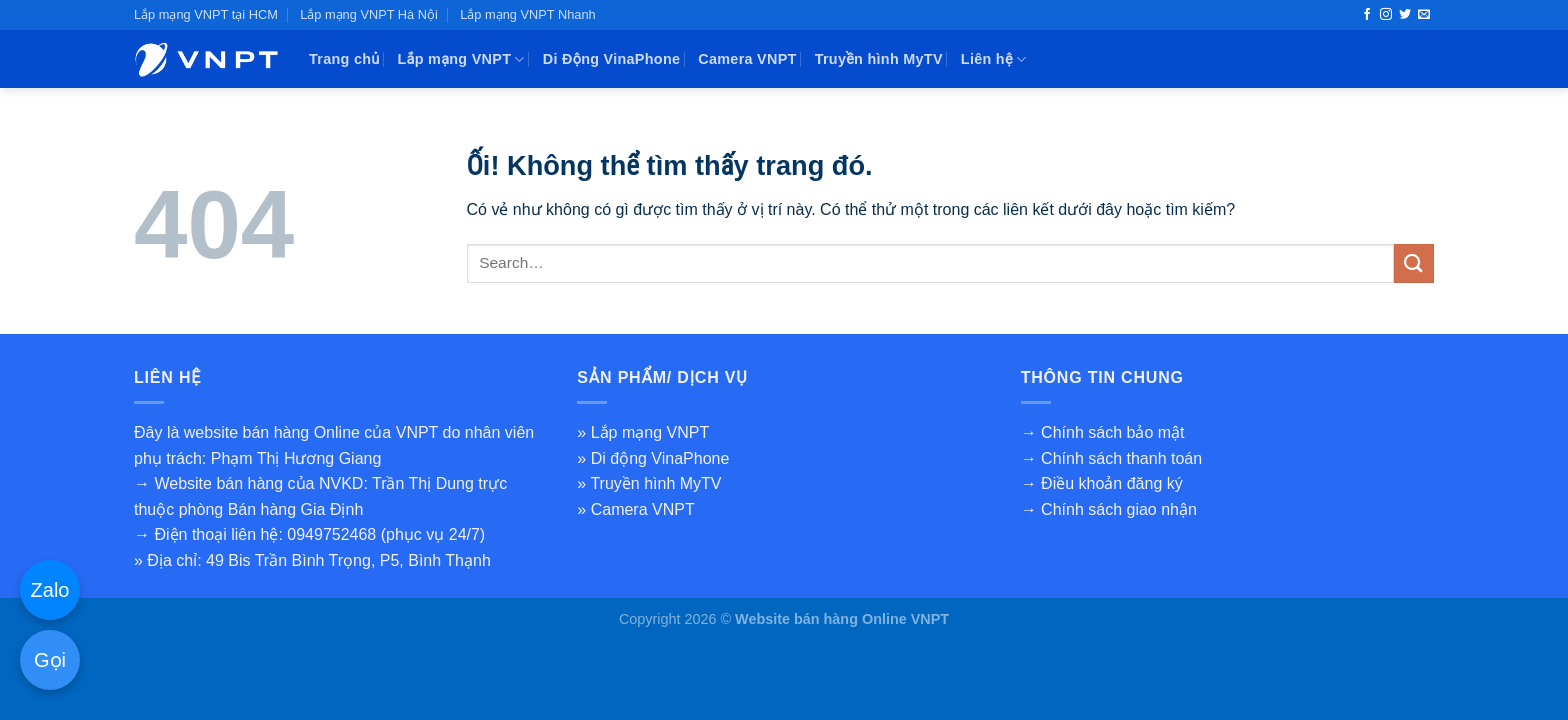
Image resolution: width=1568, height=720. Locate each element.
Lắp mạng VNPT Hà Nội (369, 14)
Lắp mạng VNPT (461, 59)
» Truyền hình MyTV (649, 483)
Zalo (50, 590)
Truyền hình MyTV (879, 59)
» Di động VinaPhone (653, 458)
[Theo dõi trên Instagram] (1386, 15)
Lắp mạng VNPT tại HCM (206, 14)
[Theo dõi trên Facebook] (1367, 15)
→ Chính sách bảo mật (1103, 432)
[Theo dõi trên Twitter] (1405, 15)
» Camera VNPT (635, 509)
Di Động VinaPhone (612, 59)
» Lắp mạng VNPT (643, 432)
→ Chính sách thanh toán (1111, 458)
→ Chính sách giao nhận (1109, 509)
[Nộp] (1414, 263)
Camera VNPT (747, 59)
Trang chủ (344, 59)
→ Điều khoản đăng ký (1102, 483)
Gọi (50, 660)
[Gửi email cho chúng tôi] (1424, 15)
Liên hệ (994, 59)
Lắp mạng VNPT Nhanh (527, 14)
